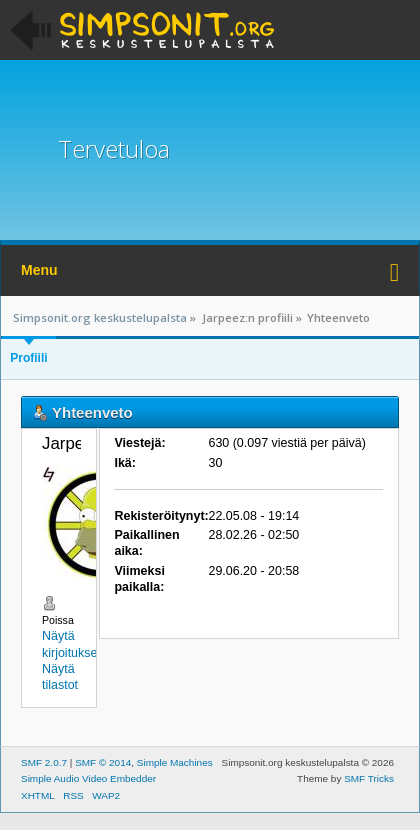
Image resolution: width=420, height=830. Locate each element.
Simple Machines (175, 762)
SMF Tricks (369, 778)
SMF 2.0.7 (44, 762)
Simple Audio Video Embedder (88, 778)
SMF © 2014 (103, 762)
